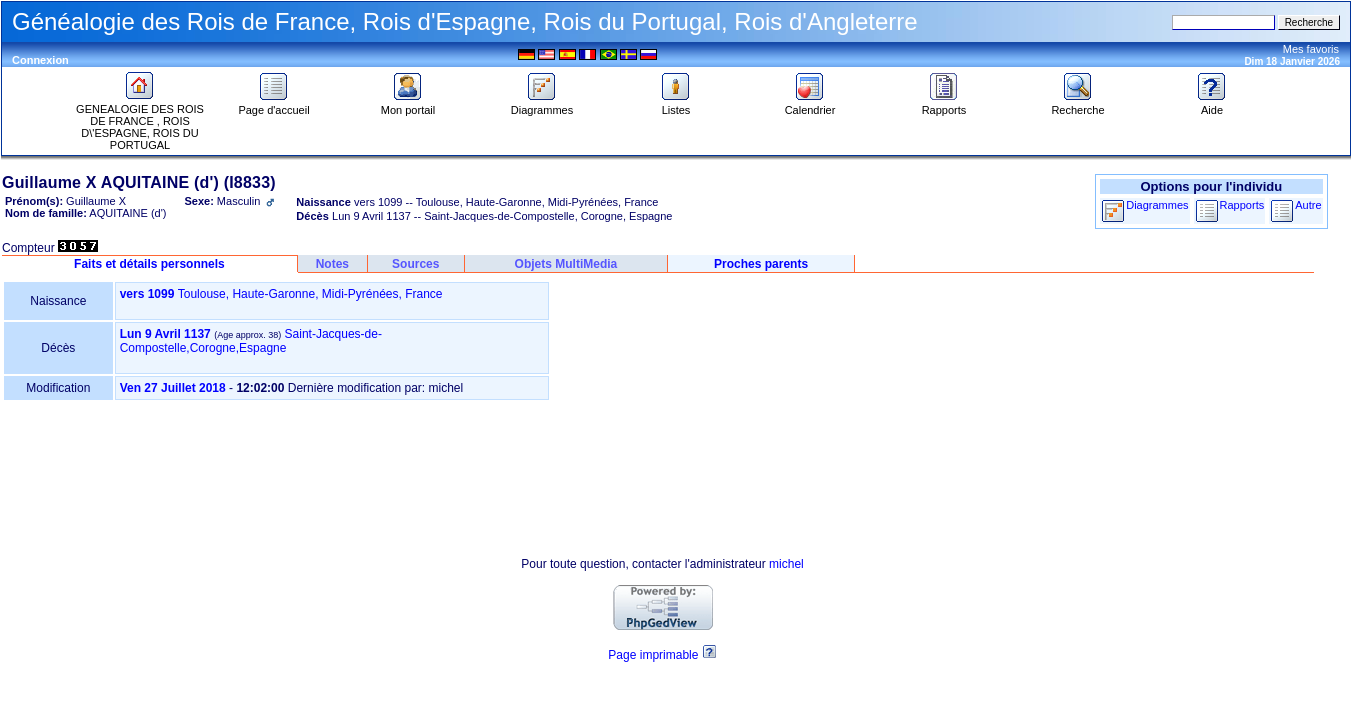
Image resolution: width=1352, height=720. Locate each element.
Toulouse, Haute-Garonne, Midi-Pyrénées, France (310, 294)
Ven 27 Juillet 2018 (173, 388)
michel (786, 564)
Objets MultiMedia (566, 264)
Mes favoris (1311, 49)
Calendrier (810, 105)
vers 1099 (147, 294)
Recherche (1077, 105)
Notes (332, 264)
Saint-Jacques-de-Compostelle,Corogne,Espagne (251, 341)
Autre (1308, 205)
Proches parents (761, 264)
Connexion (40, 60)
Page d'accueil (273, 105)
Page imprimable (653, 655)
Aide (1212, 105)
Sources (415, 264)
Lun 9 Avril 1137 (165, 334)
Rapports (944, 105)
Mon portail (408, 105)
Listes (676, 105)
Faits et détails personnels (149, 264)
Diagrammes (542, 105)
